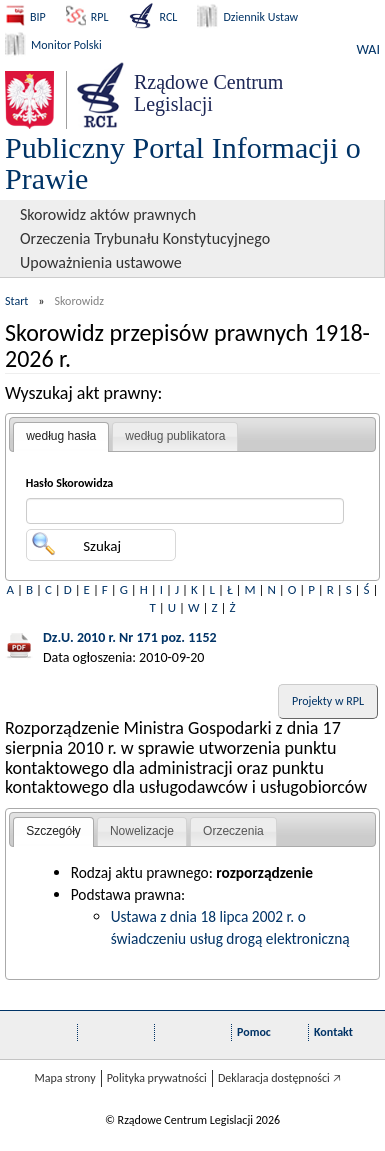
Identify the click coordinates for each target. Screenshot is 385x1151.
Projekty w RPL (328, 701)
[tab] (61, 437)
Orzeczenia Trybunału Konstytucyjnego (145, 238)
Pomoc (254, 1032)
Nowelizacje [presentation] (142, 831)
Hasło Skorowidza (70, 483)
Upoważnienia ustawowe (101, 262)
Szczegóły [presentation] (53, 831)
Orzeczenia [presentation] (233, 831)
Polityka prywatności (157, 1078)
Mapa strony (64, 1078)
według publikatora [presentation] (175, 436)
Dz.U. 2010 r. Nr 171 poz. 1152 (130, 637)
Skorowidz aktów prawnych (108, 214)
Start (16, 301)
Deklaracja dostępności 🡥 (279, 1078)
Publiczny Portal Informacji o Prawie (183, 163)
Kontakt (333, 1032)
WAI (368, 49)
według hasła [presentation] (61, 436)
